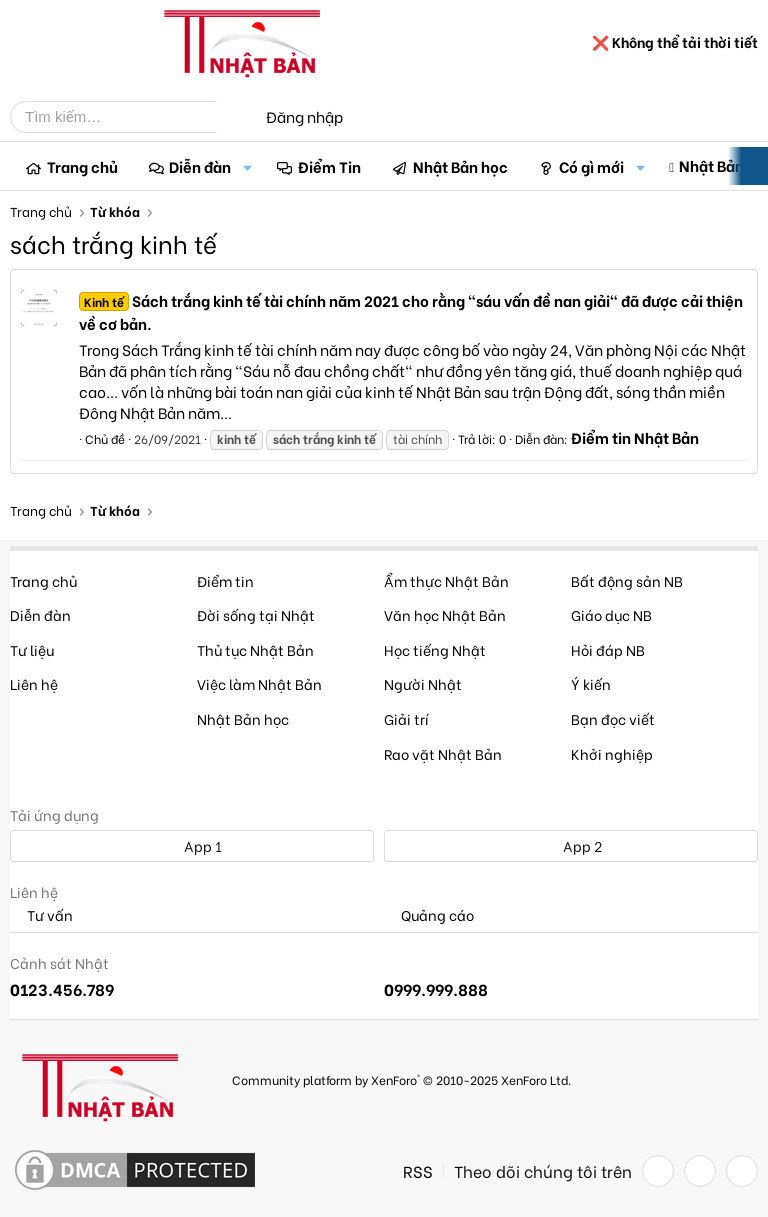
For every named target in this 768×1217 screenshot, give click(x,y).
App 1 (192, 845)
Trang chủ (82, 166)
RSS (418, 1171)
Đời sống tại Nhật (256, 614)
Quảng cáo (429, 915)
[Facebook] (658, 1171)
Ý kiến (591, 683)
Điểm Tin (329, 166)
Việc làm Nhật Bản (259, 683)
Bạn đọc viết (613, 718)
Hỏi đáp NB (608, 649)
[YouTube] (742, 1171)
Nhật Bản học (460, 166)
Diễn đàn (200, 166)
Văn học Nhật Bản (445, 614)
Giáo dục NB (611, 614)
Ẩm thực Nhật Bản (446, 580)
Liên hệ (34, 683)
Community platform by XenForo (401, 1079)
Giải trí (406, 718)
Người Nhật (423, 683)
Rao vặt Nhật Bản (443, 753)
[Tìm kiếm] (128, 117)
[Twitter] (700, 1171)
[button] (247, 166)
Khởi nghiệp (612, 753)
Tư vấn (41, 915)
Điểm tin (225, 580)
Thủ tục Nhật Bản (255, 649)
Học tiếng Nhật (435, 649)
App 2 (571, 845)
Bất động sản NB (627, 580)
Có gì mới (591, 166)
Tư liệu (32, 649)
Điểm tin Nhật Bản (635, 437)
